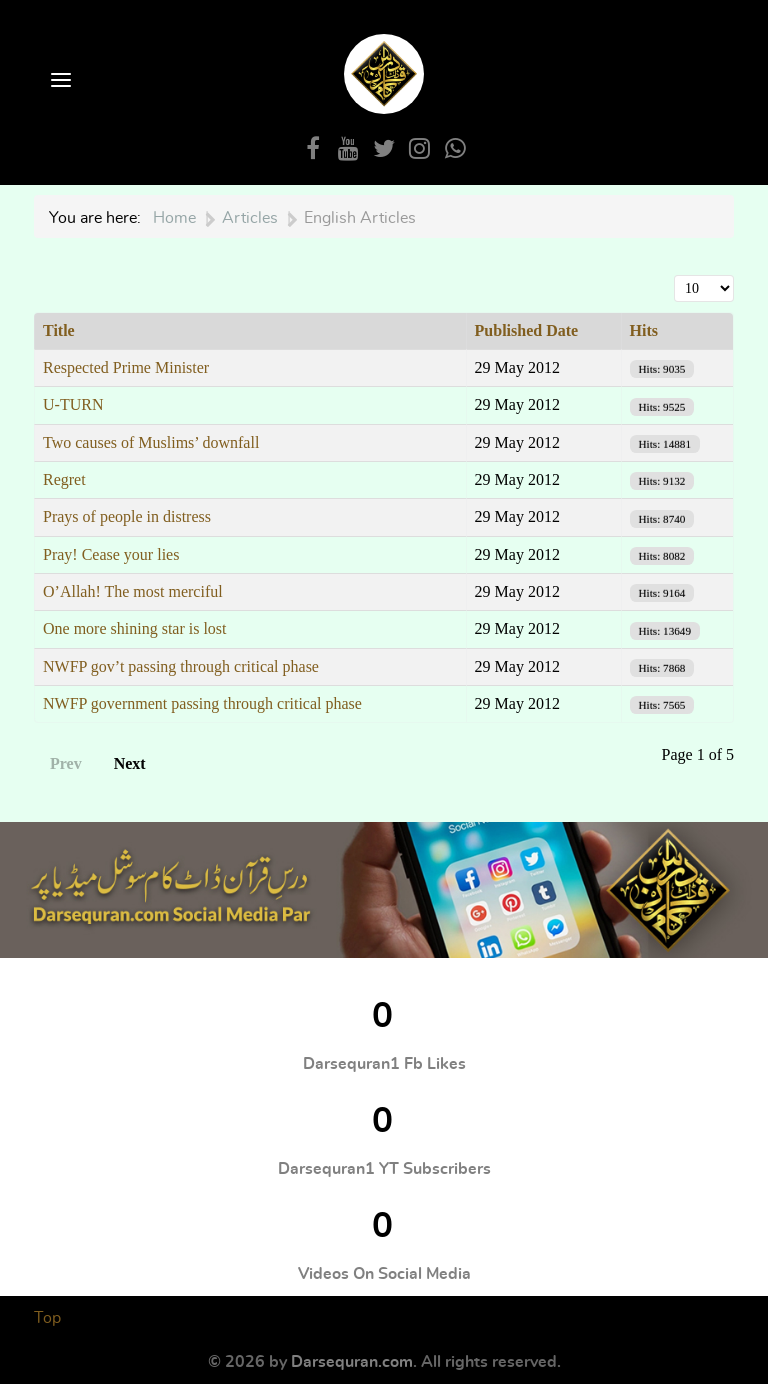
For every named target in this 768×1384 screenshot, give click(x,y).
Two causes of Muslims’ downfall (151, 442)
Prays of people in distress (127, 516)
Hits (644, 330)
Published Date (527, 330)
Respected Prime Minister (126, 367)
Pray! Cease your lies (111, 554)
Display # (674, 275)
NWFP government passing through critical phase (202, 703)
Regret (64, 479)
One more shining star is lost (135, 628)
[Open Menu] (59, 81)
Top (47, 1318)
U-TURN (73, 404)
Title (59, 330)
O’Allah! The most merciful (133, 591)
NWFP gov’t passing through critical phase (181, 666)
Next (130, 763)
